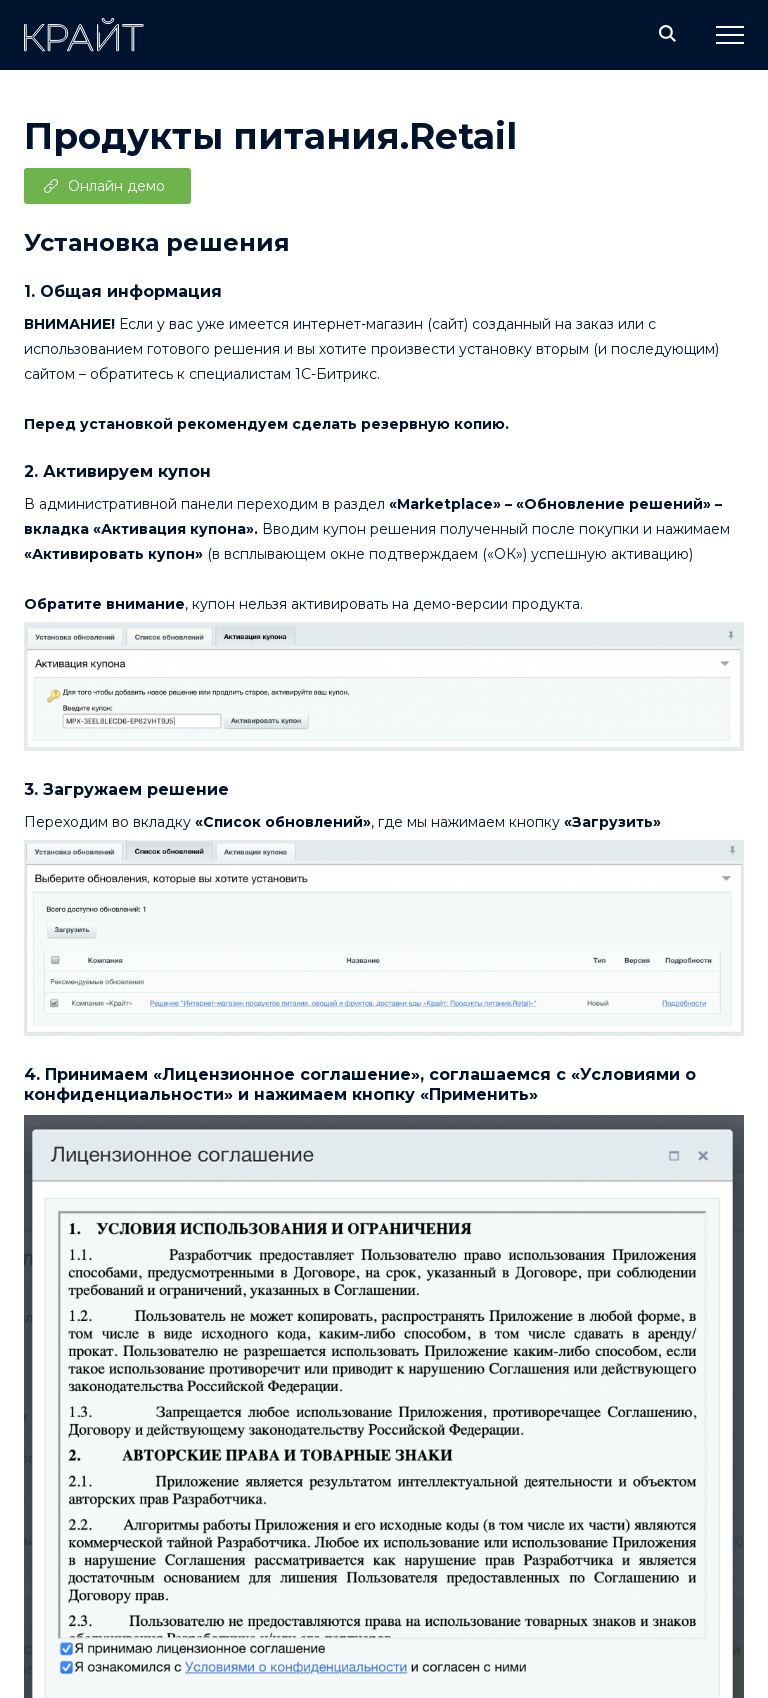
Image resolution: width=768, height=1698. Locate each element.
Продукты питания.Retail (270, 136)
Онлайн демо (116, 186)
